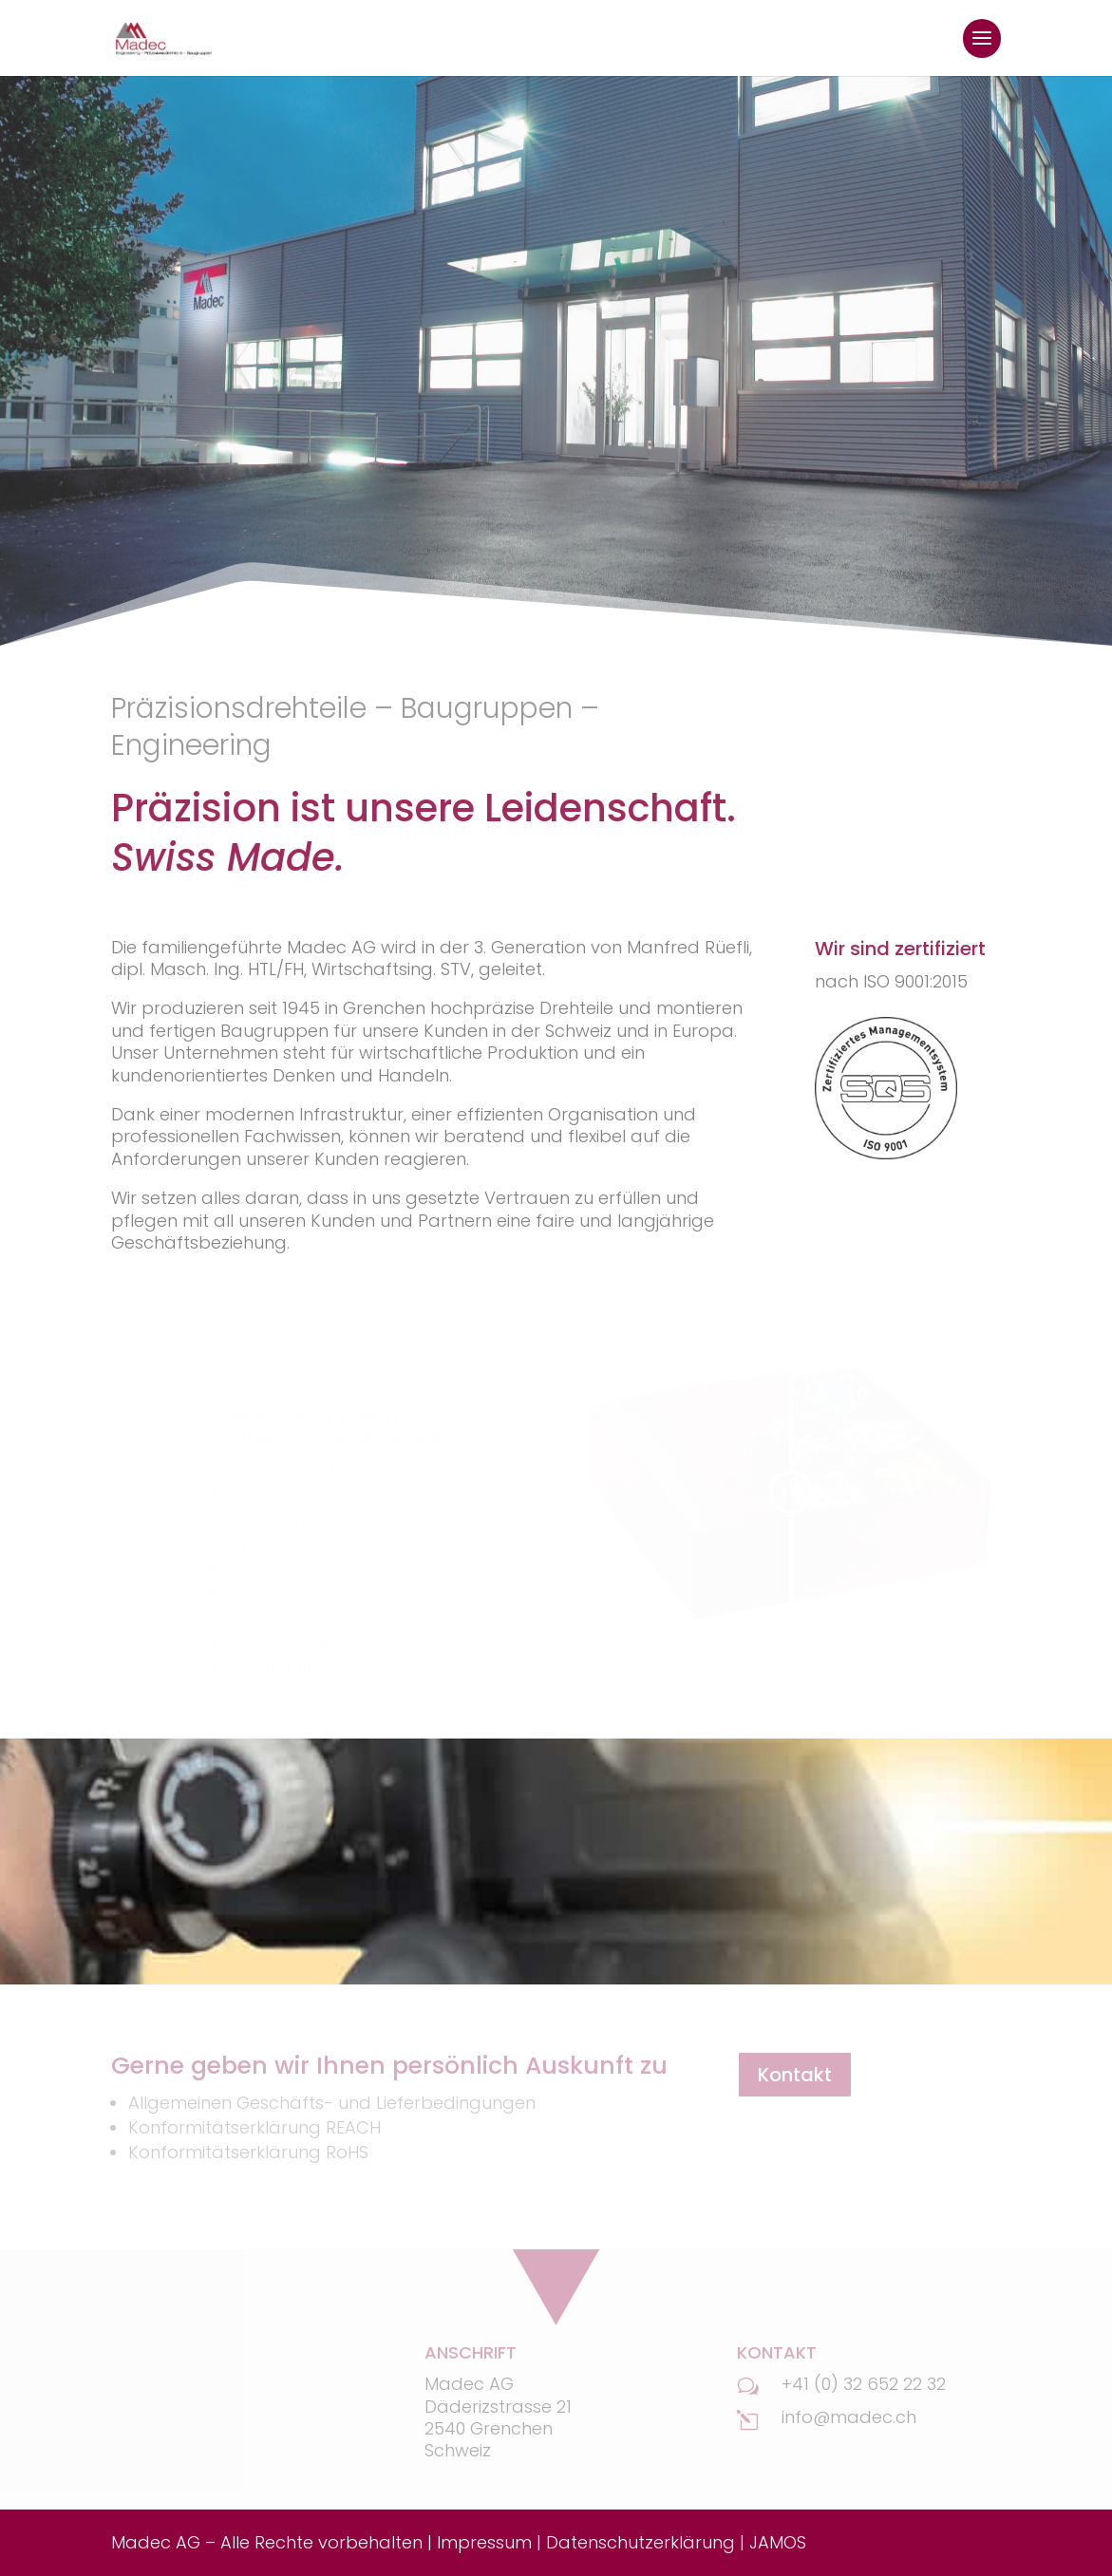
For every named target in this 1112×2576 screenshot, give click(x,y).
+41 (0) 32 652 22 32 (864, 2384)
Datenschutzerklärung (640, 2542)
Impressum (484, 2542)
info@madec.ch (849, 2417)
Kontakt (795, 2074)
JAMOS (777, 2542)
